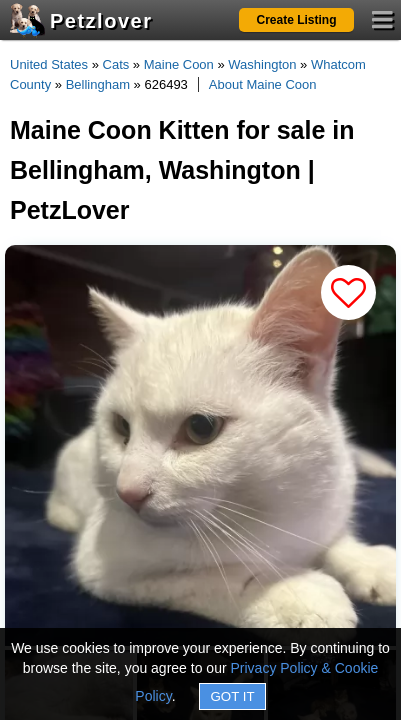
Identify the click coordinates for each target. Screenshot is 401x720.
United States (49, 64)
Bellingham (98, 84)
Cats (116, 64)
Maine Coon (179, 64)
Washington (262, 64)
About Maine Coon (263, 84)
